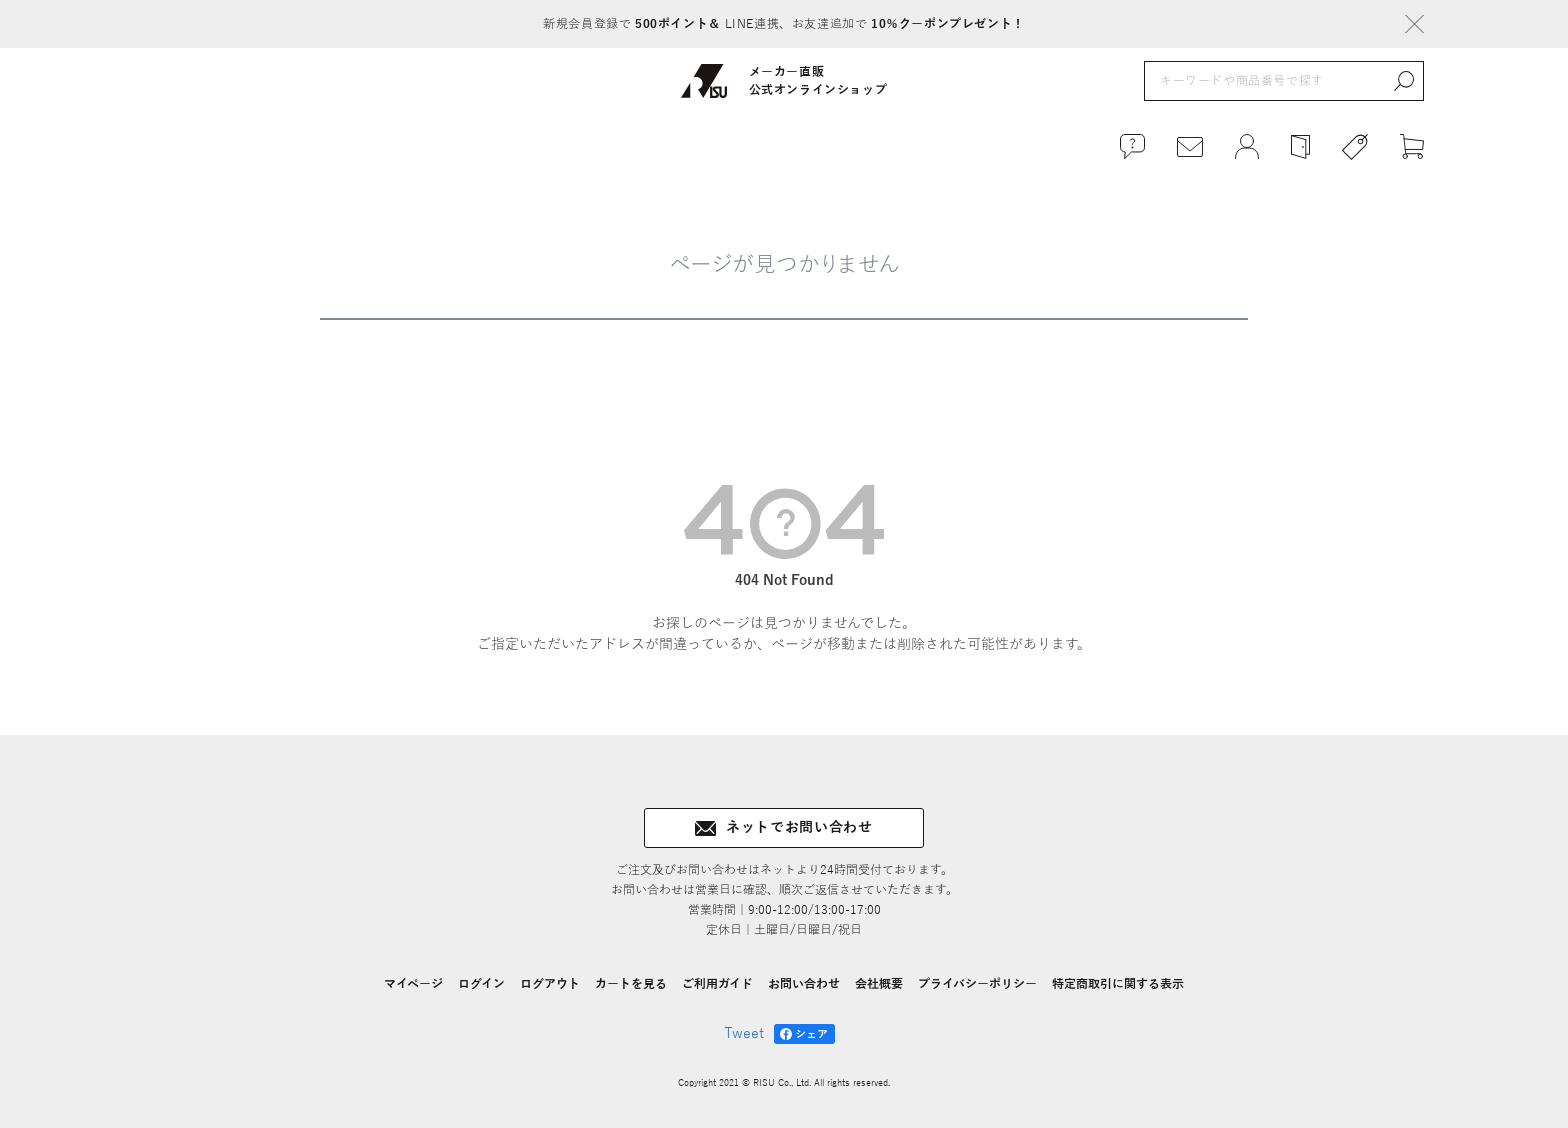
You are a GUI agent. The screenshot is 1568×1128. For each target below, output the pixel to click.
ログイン (481, 984)
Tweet (744, 1033)
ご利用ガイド (717, 984)
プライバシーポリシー (977, 984)
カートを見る (631, 984)
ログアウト (550, 984)
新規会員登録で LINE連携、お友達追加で (783, 24)
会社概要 (879, 984)
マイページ (413, 984)
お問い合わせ (804, 984)
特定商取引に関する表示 (1118, 984)
